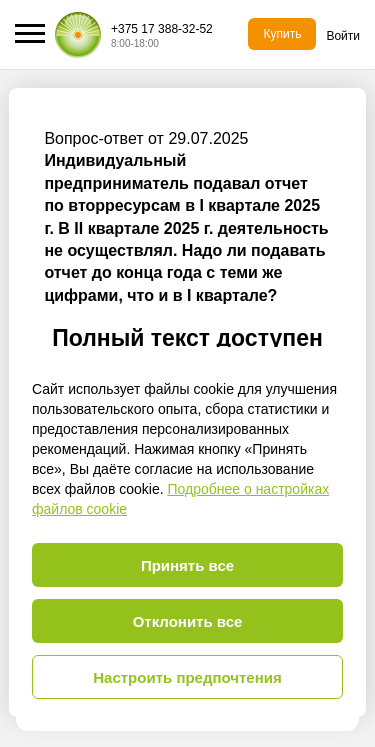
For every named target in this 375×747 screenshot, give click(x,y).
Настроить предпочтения (187, 677)
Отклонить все (188, 621)
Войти (343, 36)
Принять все (187, 565)
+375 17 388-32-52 (162, 29)
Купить (282, 34)
